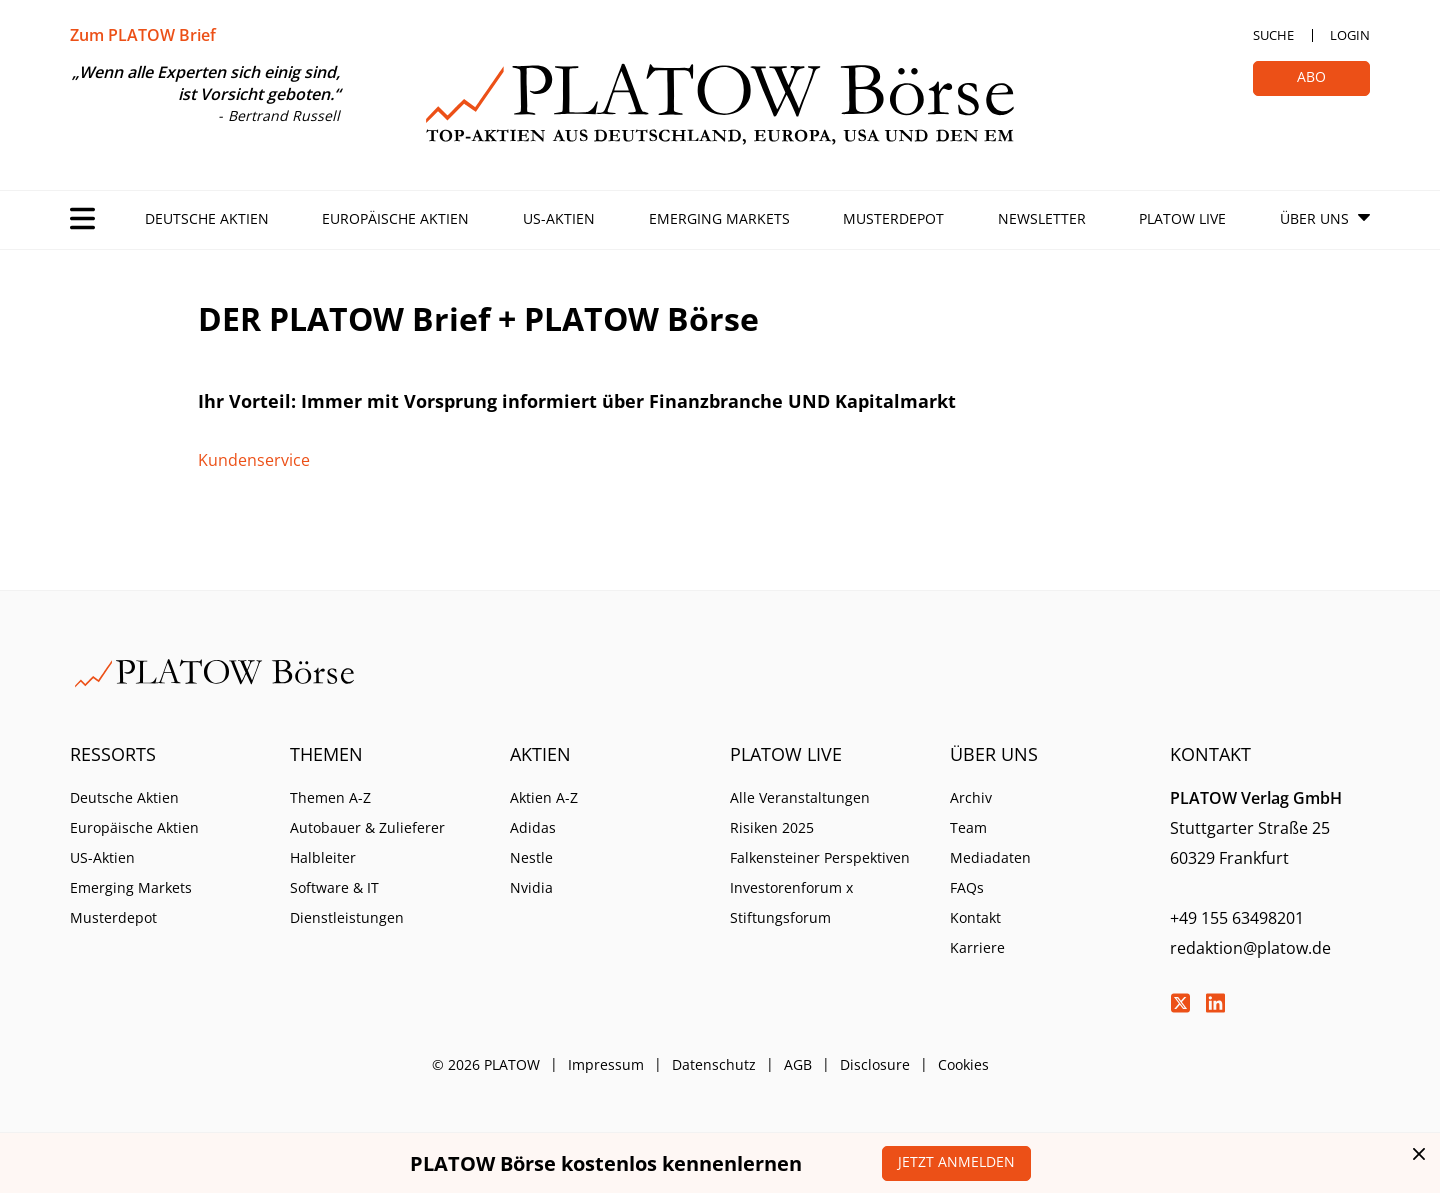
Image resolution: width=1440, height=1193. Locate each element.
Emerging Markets (719, 218)
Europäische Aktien (395, 218)
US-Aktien (559, 218)
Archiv (971, 797)
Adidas (533, 827)
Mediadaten (990, 857)
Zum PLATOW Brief (143, 35)
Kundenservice (254, 460)
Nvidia (531, 887)
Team (968, 827)
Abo (1311, 76)
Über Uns (1314, 218)
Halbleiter (323, 857)
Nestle (531, 857)
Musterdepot (893, 218)
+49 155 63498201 (1237, 918)
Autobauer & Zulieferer (367, 827)
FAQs (967, 887)
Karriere (977, 947)
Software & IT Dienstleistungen (347, 902)
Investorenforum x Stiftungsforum (791, 902)
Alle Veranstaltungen (800, 797)
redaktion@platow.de (1250, 948)
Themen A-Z (330, 797)
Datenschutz (714, 1064)
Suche (1273, 35)
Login (1350, 35)
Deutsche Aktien (207, 218)
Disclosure (875, 1064)
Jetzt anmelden (956, 1161)
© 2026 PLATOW (486, 1064)
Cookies (963, 1064)
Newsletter (1042, 218)
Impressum (606, 1064)
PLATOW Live (1182, 218)
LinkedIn (1215, 1003)
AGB (798, 1064)
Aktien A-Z (544, 797)
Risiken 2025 (772, 827)
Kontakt (975, 917)
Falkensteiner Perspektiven (820, 857)
